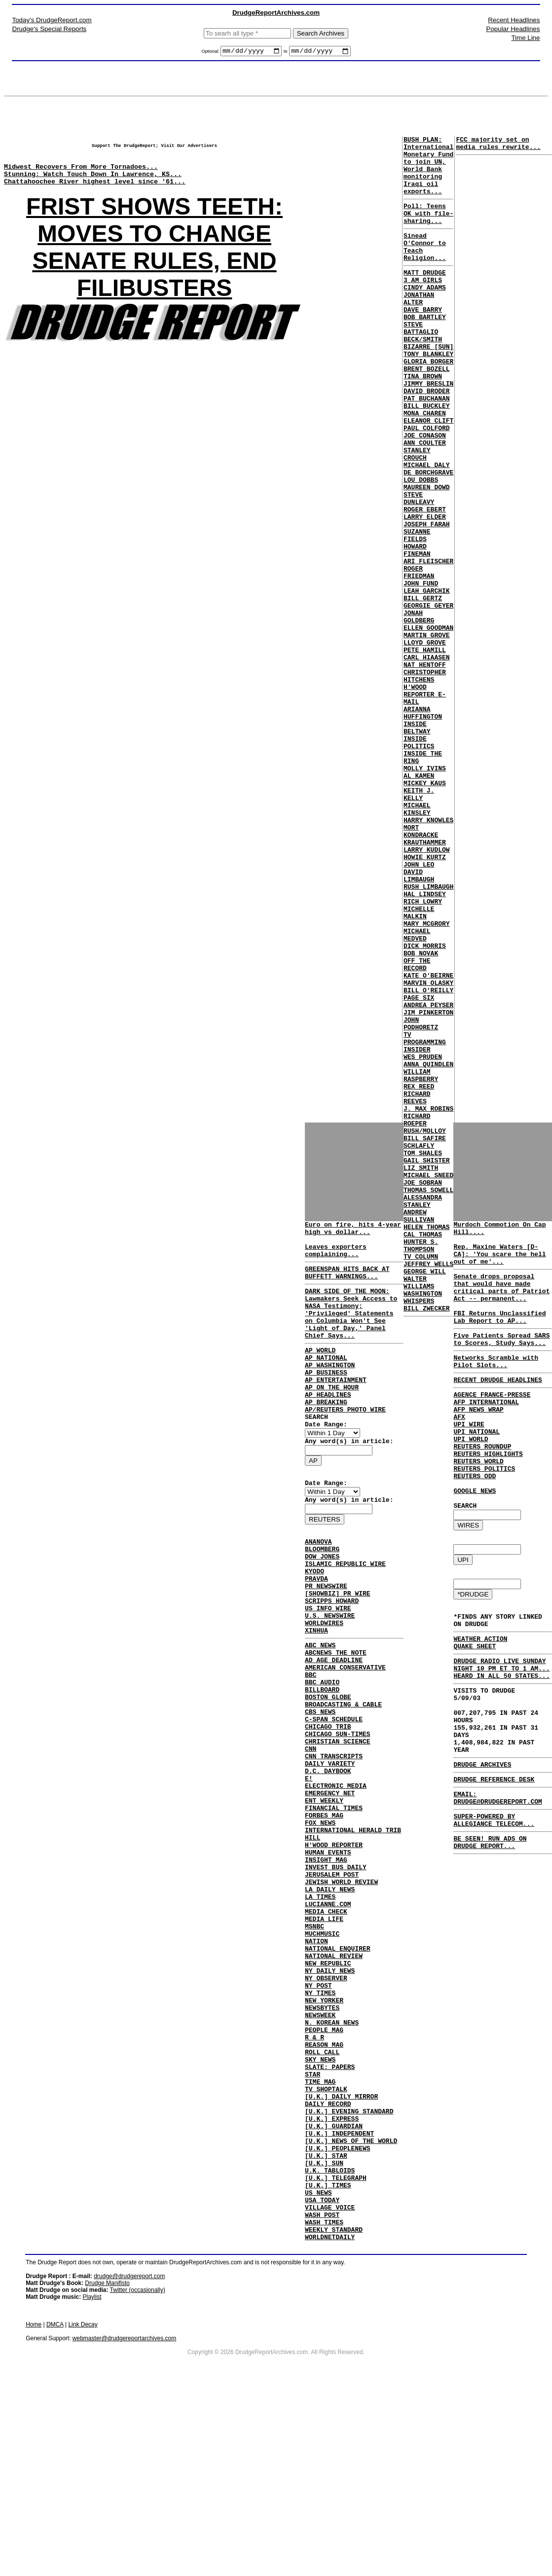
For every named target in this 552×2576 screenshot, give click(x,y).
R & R (314, 2181)
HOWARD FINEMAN (417, 630)
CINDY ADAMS (425, 315)
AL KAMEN (419, 901)
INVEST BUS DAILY (336, 1977)
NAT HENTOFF (425, 767)
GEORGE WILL (425, 1495)
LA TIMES (320, 2013)
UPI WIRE (468, 1459)
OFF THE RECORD (417, 1127)
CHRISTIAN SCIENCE (337, 1826)
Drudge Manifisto (107, 2468)
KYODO (314, 1624)
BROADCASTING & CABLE (343, 1782)
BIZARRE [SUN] (428, 386)
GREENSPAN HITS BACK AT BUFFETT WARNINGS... (347, 1283)
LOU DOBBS (421, 546)
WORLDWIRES (324, 1686)
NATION (316, 2066)
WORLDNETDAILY (330, 2421)
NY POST (318, 2119)
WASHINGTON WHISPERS (423, 1527)
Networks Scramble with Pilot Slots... (495, 1387)
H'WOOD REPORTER (334, 1951)
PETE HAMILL (425, 750)
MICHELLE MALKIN (419, 1065)
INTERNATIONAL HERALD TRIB (353, 1933)
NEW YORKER (324, 2137)
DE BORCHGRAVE (428, 537)
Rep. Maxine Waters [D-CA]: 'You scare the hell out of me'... (499, 1262)
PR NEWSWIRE (326, 1641)
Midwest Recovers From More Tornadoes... (81, 175)
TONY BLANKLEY (428, 395)
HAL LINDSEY (425, 1043)
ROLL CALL (322, 2199)
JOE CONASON (425, 492)
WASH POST (322, 2395)
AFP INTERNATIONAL (486, 1432)
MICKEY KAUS (425, 910)
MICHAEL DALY (427, 528)
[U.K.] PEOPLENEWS (337, 2315)
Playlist (91, 2481)
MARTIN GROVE (427, 732)
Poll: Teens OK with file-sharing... (428, 229)
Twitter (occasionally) (137, 2474)
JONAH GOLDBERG (419, 710)
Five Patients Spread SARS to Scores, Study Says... (501, 1362)
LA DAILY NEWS (330, 2004)
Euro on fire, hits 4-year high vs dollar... (353, 1231)
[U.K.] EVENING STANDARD (349, 2270)
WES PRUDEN (423, 1238)
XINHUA (316, 1695)
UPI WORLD (470, 1477)
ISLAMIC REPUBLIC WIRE (345, 1615)
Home (33, 2509)
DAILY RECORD (328, 2261)
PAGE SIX (419, 1167)
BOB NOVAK (421, 1114)
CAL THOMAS (423, 1451)
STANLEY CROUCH (417, 515)
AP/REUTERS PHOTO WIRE (345, 1444)
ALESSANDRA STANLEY (423, 1411)
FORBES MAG (324, 1915)
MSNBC (314, 2048)
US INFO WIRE (328, 1668)
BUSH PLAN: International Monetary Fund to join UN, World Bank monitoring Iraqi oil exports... (428, 173)
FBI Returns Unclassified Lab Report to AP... (499, 1336)
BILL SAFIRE (425, 1336)
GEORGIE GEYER (428, 696)
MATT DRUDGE (425, 297)
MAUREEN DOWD (427, 554)
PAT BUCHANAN (427, 448)
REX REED (419, 1274)
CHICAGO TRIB (328, 1809)
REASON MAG (324, 2190)
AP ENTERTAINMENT (336, 1409)
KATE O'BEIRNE (428, 1140)
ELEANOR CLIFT (428, 475)
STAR (312, 2226)
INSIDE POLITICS (419, 861)
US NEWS (318, 2368)
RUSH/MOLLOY (425, 1327)
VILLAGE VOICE (330, 2386)
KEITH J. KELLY (419, 923)
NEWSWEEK (320, 2155)
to (286, 52)
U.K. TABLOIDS (330, 2341)
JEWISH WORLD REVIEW (341, 1995)
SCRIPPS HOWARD (332, 1659)
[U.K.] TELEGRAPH (336, 2350)
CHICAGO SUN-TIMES (337, 1818)
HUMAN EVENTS (328, 1960)
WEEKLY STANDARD (334, 2412)
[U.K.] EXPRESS (332, 2279)
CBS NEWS (320, 1791)
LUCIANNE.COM (328, 2022)
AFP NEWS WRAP (478, 1441)
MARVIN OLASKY (428, 1149)
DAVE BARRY (423, 341)
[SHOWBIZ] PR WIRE (337, 1650)
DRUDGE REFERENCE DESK (493, 1861)
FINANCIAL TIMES (334, 1906)
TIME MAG (320, 2235)
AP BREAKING (326, 1435)
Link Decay (82, 2509)
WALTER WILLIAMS (419, 1509)
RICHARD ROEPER (417, 1314)
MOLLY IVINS (425, 892)
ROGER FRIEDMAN (419, 657)
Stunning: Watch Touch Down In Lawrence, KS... (93, 184)
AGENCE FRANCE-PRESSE (491, 1423)
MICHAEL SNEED (428, 1380)
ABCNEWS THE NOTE (336, 1720)
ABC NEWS (320, 1711)
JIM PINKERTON (428, 1185)
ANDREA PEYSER (428, 1176)
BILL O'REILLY (428, 1158)
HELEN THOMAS (427, 1442)
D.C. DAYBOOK (328, 1862)
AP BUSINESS (326, 1400)
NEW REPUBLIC (328, 2093)
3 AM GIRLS (423, 306)
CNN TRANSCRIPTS (334, 1844)
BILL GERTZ (423, 688)
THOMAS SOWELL (428, 1398)
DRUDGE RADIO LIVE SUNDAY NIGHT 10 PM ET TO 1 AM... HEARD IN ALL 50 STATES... (501, 1733)
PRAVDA (316, 1633)
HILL (312, 1942)
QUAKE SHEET (474, 1708)
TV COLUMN (421, 1478)
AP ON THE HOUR (332, 1418)
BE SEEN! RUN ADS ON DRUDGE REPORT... (489, 1933)
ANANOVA (318, 1588)
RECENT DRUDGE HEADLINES (497, 1407)
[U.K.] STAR (326, 2324)
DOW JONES (322, 1606)
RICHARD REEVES (417, 1287)
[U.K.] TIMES (328, 2359)
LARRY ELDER (425, 590)
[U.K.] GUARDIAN (334, 2288)
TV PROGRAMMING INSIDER (425, 1220)
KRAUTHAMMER (425, 981)
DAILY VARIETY (330, 1853)
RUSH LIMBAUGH (428, 1034)
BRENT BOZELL (427, 412)
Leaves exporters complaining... (336, 1258)
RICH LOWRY (423, 1052)
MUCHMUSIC (322, 2057)
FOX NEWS (320, 1924)
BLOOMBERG (322, 1597)
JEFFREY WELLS (428, 1487)
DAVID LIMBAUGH (419, 1021)
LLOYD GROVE (425, 741)
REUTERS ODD (474, 1521)
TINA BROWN (423, 421)
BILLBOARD (322, 1764)
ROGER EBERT (425, 581)
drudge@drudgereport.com (129, 2461)
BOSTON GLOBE (328, 1773)
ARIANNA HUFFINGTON (423, 825)
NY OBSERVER (326, 2110)
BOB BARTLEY (425, 350)
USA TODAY (322, 2377)
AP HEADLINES (328, 1426)
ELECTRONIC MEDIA (336, 1880)
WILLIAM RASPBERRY (421, 1261)
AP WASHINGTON (330, 1391)
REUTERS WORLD (478, 1503)
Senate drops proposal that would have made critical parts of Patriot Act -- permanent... (501, 1301)
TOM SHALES (423, 1353)
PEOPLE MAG (324, 2173)
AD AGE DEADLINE (334, 1729)
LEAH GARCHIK (427, 679)
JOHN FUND (421, 670)
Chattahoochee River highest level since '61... (94, 192)
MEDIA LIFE (324, 2039)
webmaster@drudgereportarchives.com (124, 2523)
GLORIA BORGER (428, 403)
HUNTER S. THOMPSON (421, 1465)
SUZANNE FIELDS (417, 612)
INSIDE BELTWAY (417, 843)
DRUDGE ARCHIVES (482, 1845)
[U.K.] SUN (324, 2332)
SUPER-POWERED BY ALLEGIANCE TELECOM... (493, 1908)
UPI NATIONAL (476, 1468)
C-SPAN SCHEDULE (334, 1800)
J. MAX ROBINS (428, 1300)
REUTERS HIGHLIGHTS (487, 1494)
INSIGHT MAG (326, 1968)
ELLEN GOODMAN (428, 723)
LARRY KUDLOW (427, 989)
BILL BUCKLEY (427, 457)
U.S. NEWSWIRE (330, 1677)
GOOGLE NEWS (474, 1539)
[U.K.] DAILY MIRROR (341, 2253)
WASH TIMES (324, 2403)
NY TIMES (320, 2128)
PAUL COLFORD (427, 483)
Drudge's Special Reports (49, 29)
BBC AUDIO (322, 1755)
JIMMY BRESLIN (428, 430)
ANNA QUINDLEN (428, 1247)
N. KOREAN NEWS (332, 2164)
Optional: (211, 52)
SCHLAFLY (419, 1345)
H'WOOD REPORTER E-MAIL (425, 803)
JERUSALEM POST (332, 1986)
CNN (310, 1835)
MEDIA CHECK (326, 2031)
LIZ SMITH (421, 1371)
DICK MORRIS (425, 1105)
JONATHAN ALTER (419, 328)
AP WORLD (320, 1373)
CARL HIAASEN (427, 759)
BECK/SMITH (423, 377)
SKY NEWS (320, 2208)
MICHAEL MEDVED (417, 1092)
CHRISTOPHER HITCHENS (425, 781)
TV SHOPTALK (326, 2244)
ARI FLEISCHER (428, 643)
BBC (310, 1746)
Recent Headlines (514, 20)
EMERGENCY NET (330, 1889)
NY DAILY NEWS (330, 2102)
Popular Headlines (513, 29)
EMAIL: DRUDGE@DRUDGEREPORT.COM (497, 1882)
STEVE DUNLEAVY (419, 568)
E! (309, 1871)
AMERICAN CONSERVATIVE (345, 1738)
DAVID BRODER (427, 439)
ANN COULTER (425, 501)
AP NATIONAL (326, 1382)
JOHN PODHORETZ (421, 1198)
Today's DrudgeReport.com (52, 20)
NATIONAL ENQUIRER (337, 2075)
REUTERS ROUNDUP (482, 1486)
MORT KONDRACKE (421, 968)
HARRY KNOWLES (428, 954)
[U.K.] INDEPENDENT (339, 2297)
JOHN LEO (419, 1007)
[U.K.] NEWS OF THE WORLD (351, 2306)
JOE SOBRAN (423, 1389)
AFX (459, 1450)
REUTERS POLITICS (484, 1512)
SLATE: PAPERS (330, 2217)
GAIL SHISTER (427, 1362)
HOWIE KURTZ (425, 998)
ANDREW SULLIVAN (419, 1429)
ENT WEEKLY (324, 1897)
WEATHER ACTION (480, 1699)
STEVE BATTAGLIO (421, 364)
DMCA (55, 2509)
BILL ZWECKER (427, 1540)
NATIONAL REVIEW (334, 2084)
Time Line (525, 37)
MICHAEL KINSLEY (417, 941)
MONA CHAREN (425, 466)
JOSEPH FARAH (427, 599)
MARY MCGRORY (427, 1078)
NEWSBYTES (322, 2146)
